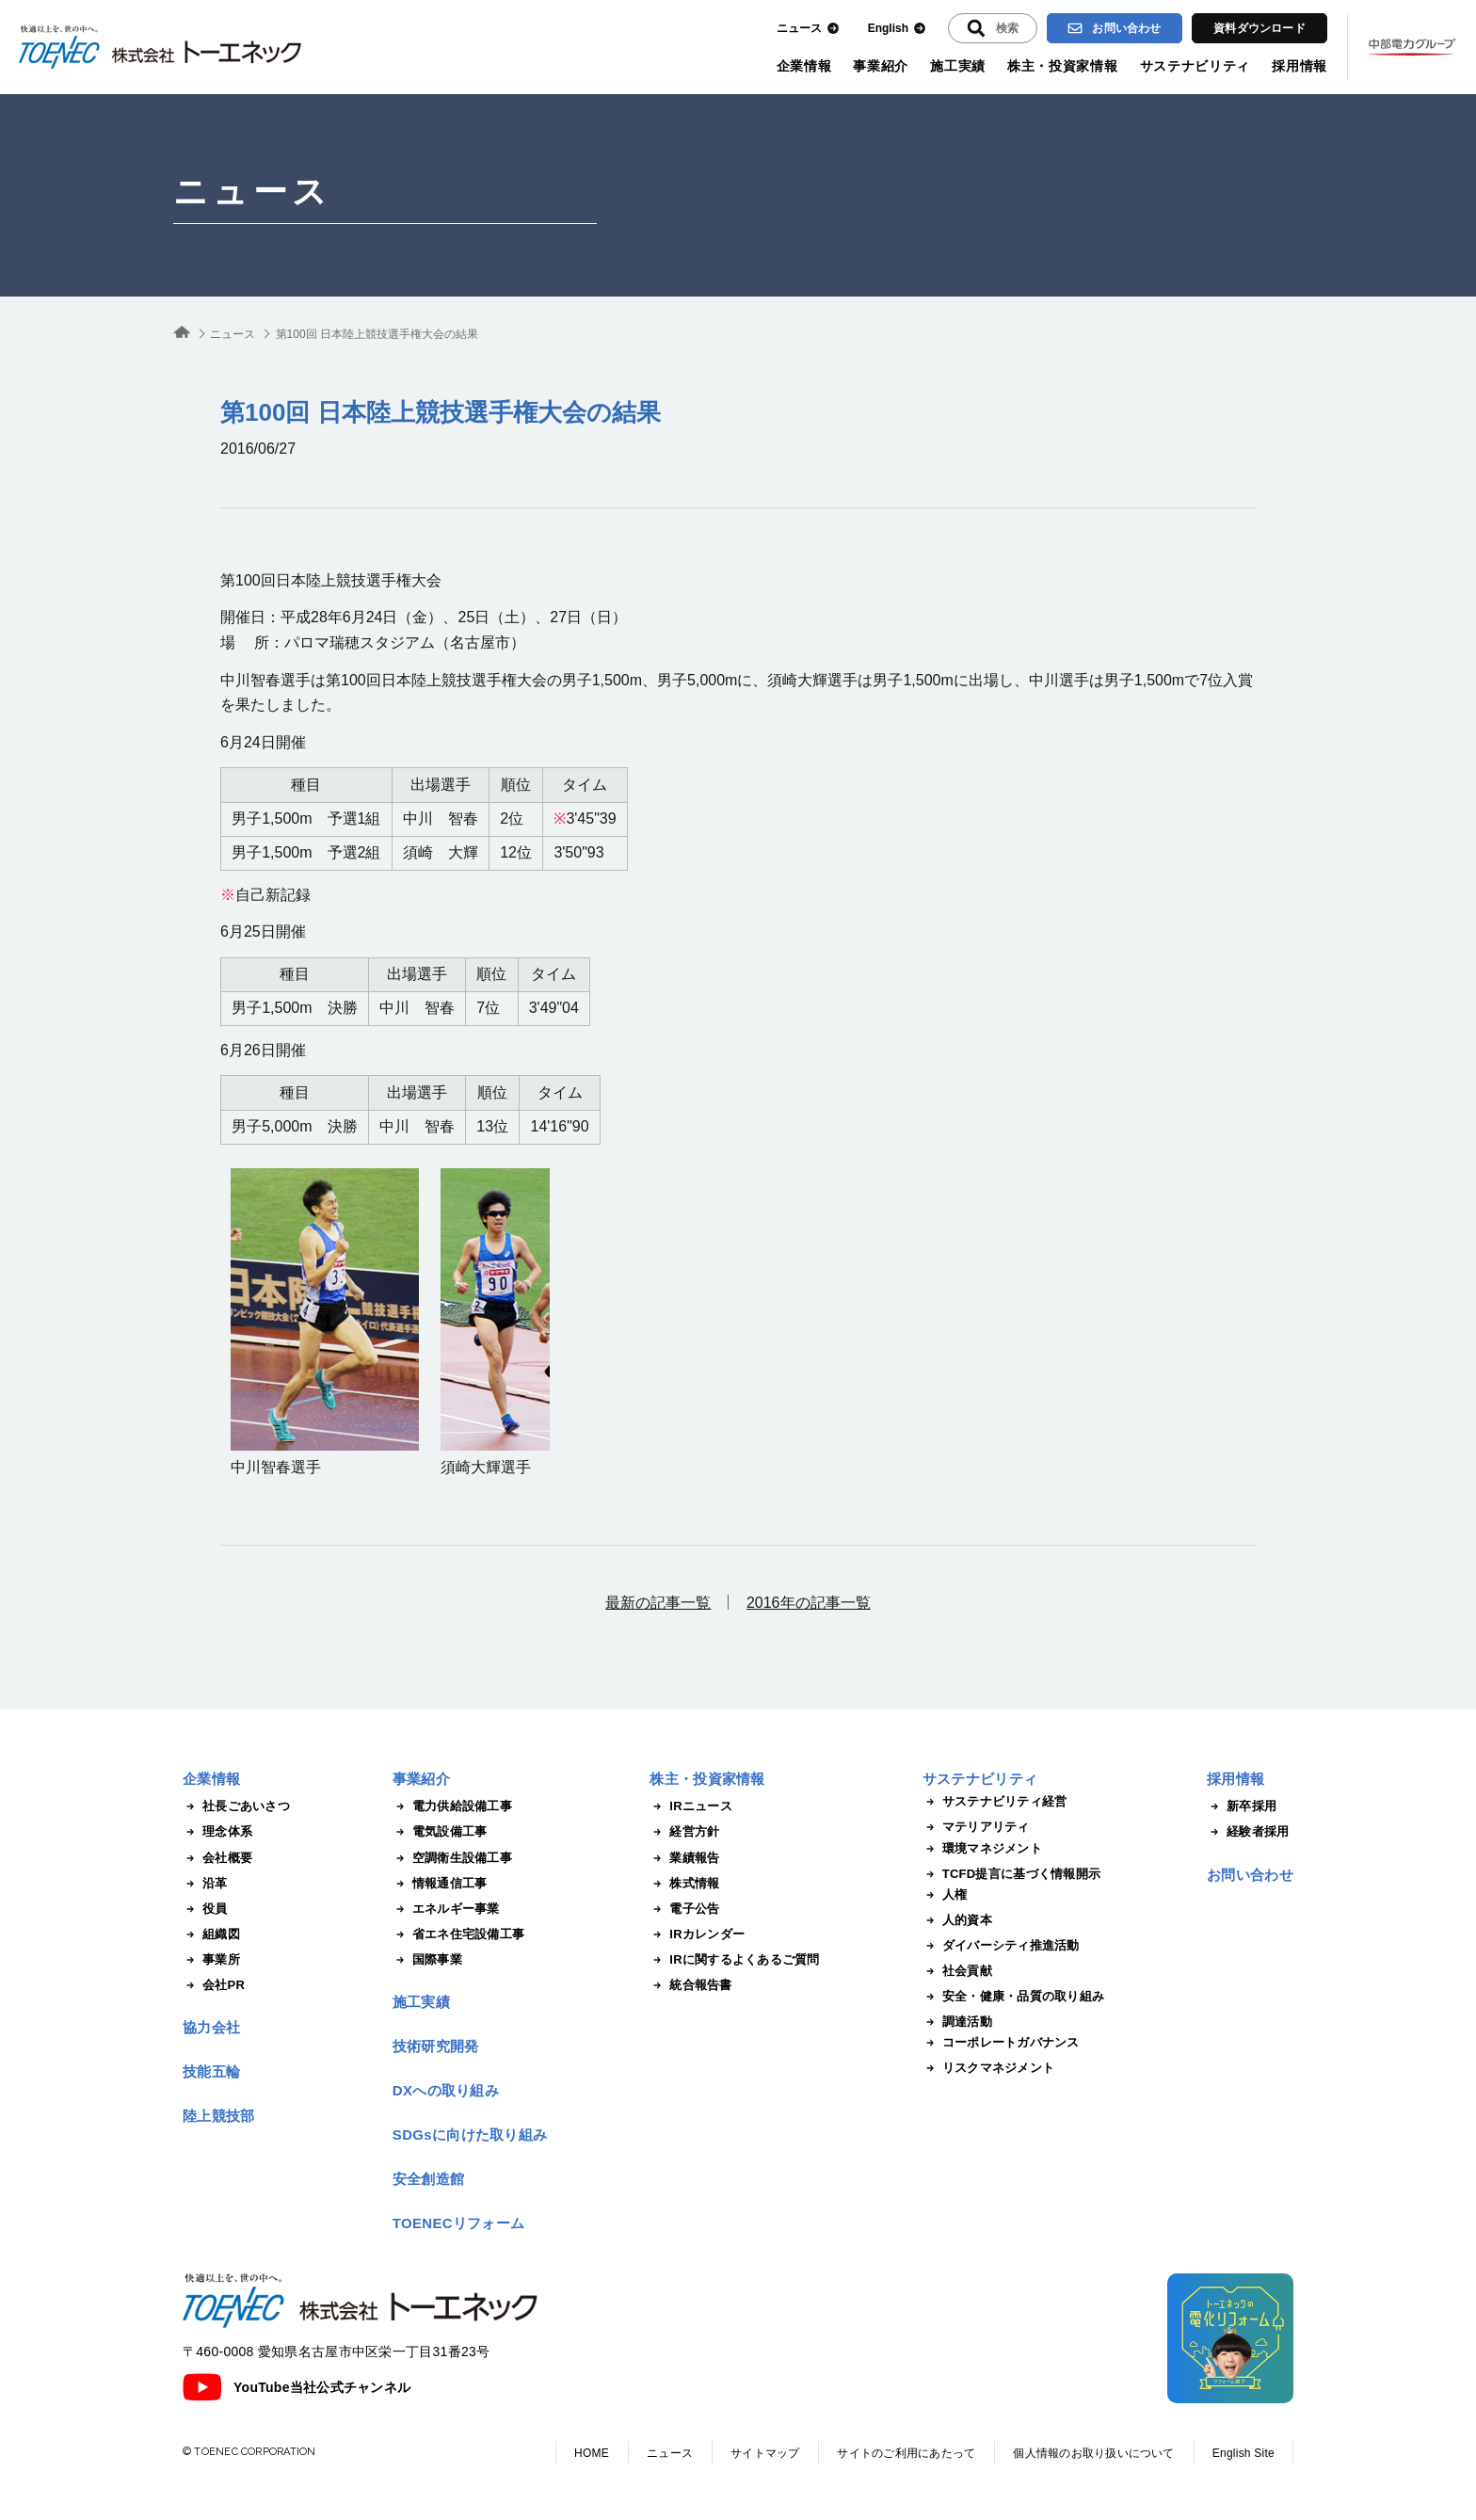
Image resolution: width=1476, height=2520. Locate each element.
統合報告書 (690, 1985)
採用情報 (1299, 65)
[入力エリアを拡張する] (992, 28)
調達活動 (957, 2022)
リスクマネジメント (988, 2068)
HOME (591, 2453)
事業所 (211, 1959)
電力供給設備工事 (452, 1806)
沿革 (205, 1883)
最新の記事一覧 (658, 1603)
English (897, 29)
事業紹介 (880, 65)
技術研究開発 (436, 2046)
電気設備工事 (440, 1831)
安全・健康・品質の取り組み (1013, 1996)
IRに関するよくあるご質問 (734, 1959)
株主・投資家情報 (1062, 65)
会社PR (214, 1985)
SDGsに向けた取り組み (470, 2135)
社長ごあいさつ (236, 1806)
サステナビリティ (1195, 65)
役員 (205, 1909)
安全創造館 (429, 2179)
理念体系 (217, 1831)
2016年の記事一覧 (808, 1603)
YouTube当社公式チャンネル (296, 2387)
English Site (1243, 2453)
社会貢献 (957, 1971)
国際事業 (427, 1959)
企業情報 (804, 65)
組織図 (211, 1934)
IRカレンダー (697, 1934)
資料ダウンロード (1259, 28)
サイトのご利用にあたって (906, 2453)
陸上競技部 (219, 2116)
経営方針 (684, 1831)
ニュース (808, 29)
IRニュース (691, 1806)
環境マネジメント (982, 1848)
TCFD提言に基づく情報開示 (1011, 1874)
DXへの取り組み (446, 2090)
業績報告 (684, 1858)
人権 (945, 1894)
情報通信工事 (440, 1883)
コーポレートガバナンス (1001, 2042)
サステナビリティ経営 (994, 1801)
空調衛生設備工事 (452, 1858)
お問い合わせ (1114, 28)
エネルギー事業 (446, 1909)
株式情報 (684, 1883)
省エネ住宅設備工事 (458, 1934)
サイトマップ (764, 2453)
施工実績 (958, 65)
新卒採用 (1241, 1806)
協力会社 (211, 2027)
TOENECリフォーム (459, 2223)
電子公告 (684, 1909)
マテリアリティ (976, 1827)
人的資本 (957, 1920)
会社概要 (217, 1858)
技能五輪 (211, 2071)
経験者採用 (1248, 1831)
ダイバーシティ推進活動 (1001, 1945)
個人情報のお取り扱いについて (1093, 2453)
